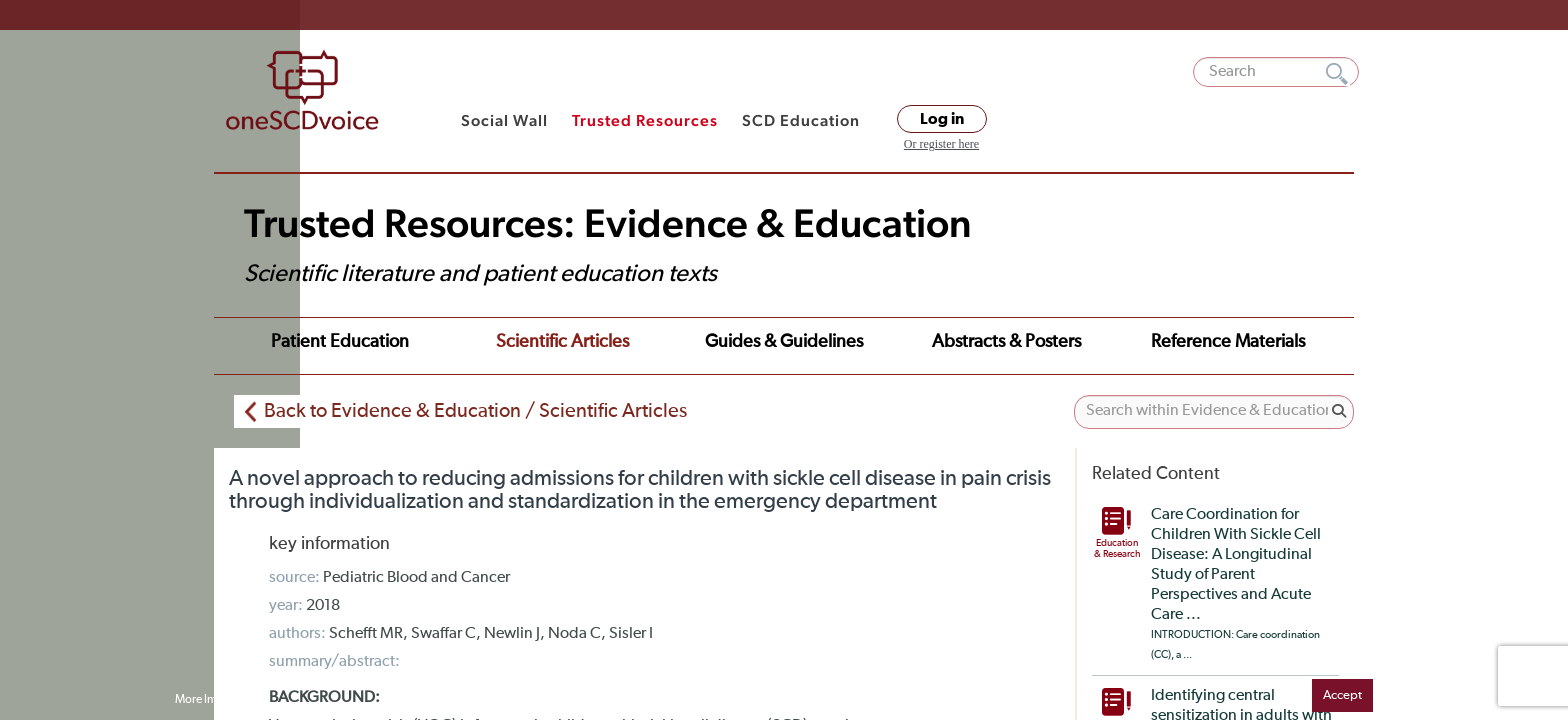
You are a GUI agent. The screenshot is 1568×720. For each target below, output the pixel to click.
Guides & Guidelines (658, 342)
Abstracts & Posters (843, 342)
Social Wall (504, 120)
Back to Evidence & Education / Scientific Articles (475, 404)
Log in (942, 119)
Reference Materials (1027, 342)
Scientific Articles (480, 342)
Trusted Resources (645, 120)
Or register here (941, 144)
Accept (1342, 695)
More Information (219, 700)
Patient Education (313, 342)
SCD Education (801, 120)
